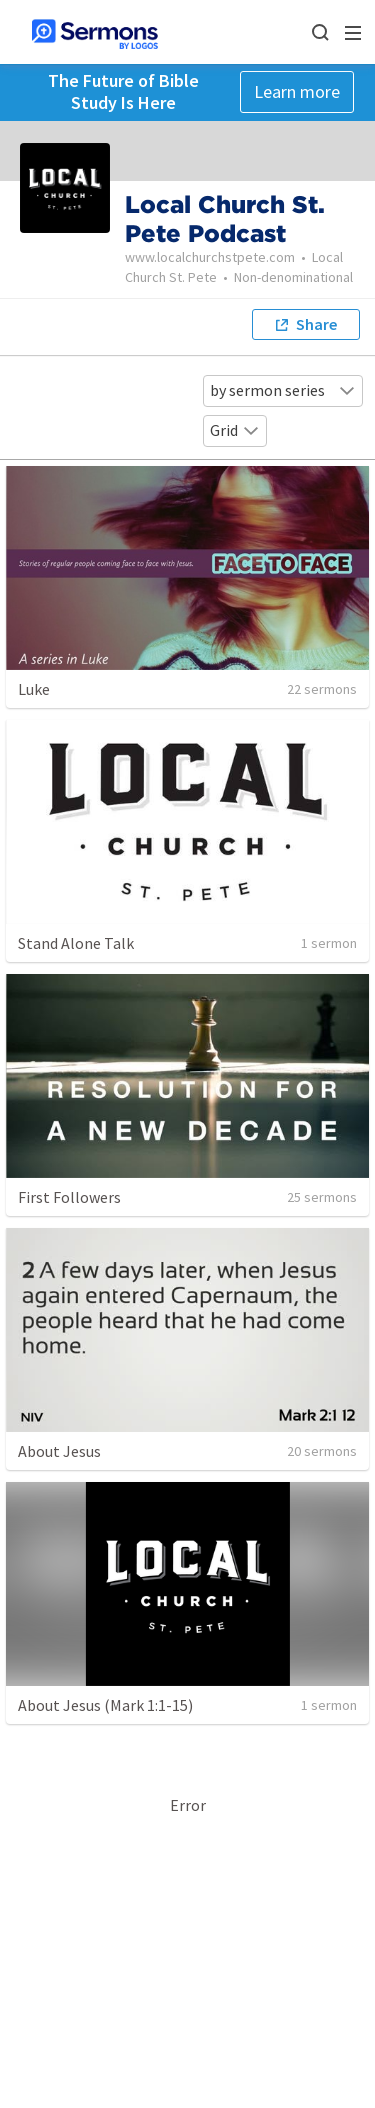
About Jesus (59, 1451)
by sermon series (283, 390)
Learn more (297, 91)
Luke (34, 689)
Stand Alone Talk (76, 943)
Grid (235, 430)
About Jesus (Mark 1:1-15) (105, 1705)
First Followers (69, 1197)
